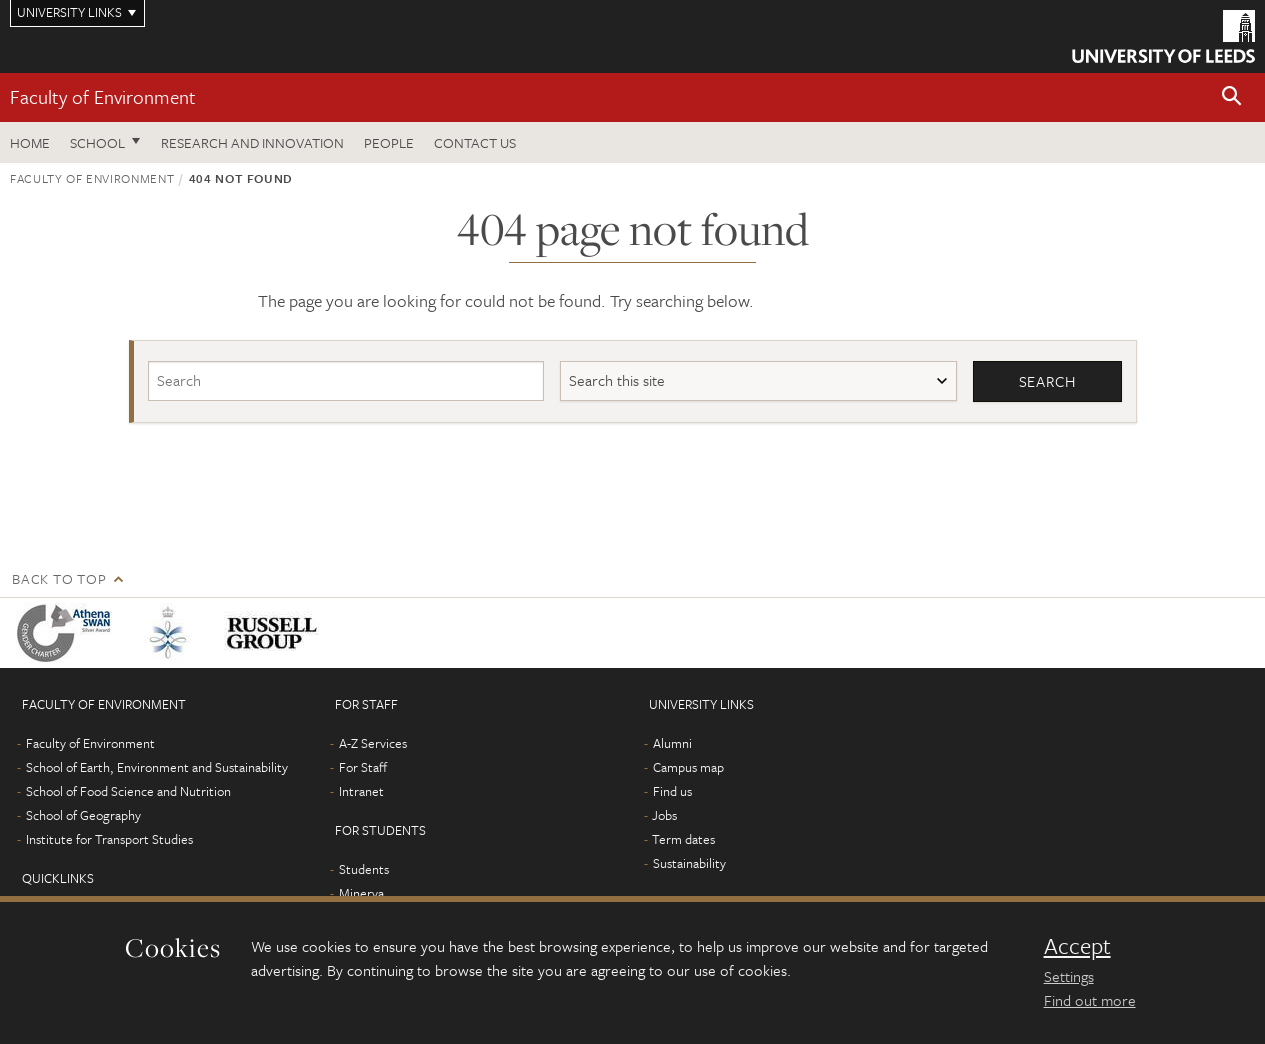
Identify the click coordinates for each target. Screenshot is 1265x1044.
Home (30, 142)
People (389, 142)
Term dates (683, 839)
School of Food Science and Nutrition (128, 791)
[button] (1232, 97)
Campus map (688, 767)
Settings (1069, 976)
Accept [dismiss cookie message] (1077, 946)
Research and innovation (252, 142)
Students (364, 869)
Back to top (59, 578)
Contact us (475, 142)
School (97, 142)
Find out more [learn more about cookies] (1090, 1000)
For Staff (363, 767)
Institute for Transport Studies (109, 839)
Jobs (664, 815)
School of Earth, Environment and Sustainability (157, 767)
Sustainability (689, 863)
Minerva (361, 893)
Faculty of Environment (103, 96)
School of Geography (83, 815)
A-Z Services (373, 743)
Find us (672, 791)
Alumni (672, 743)
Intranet (361, 791)
